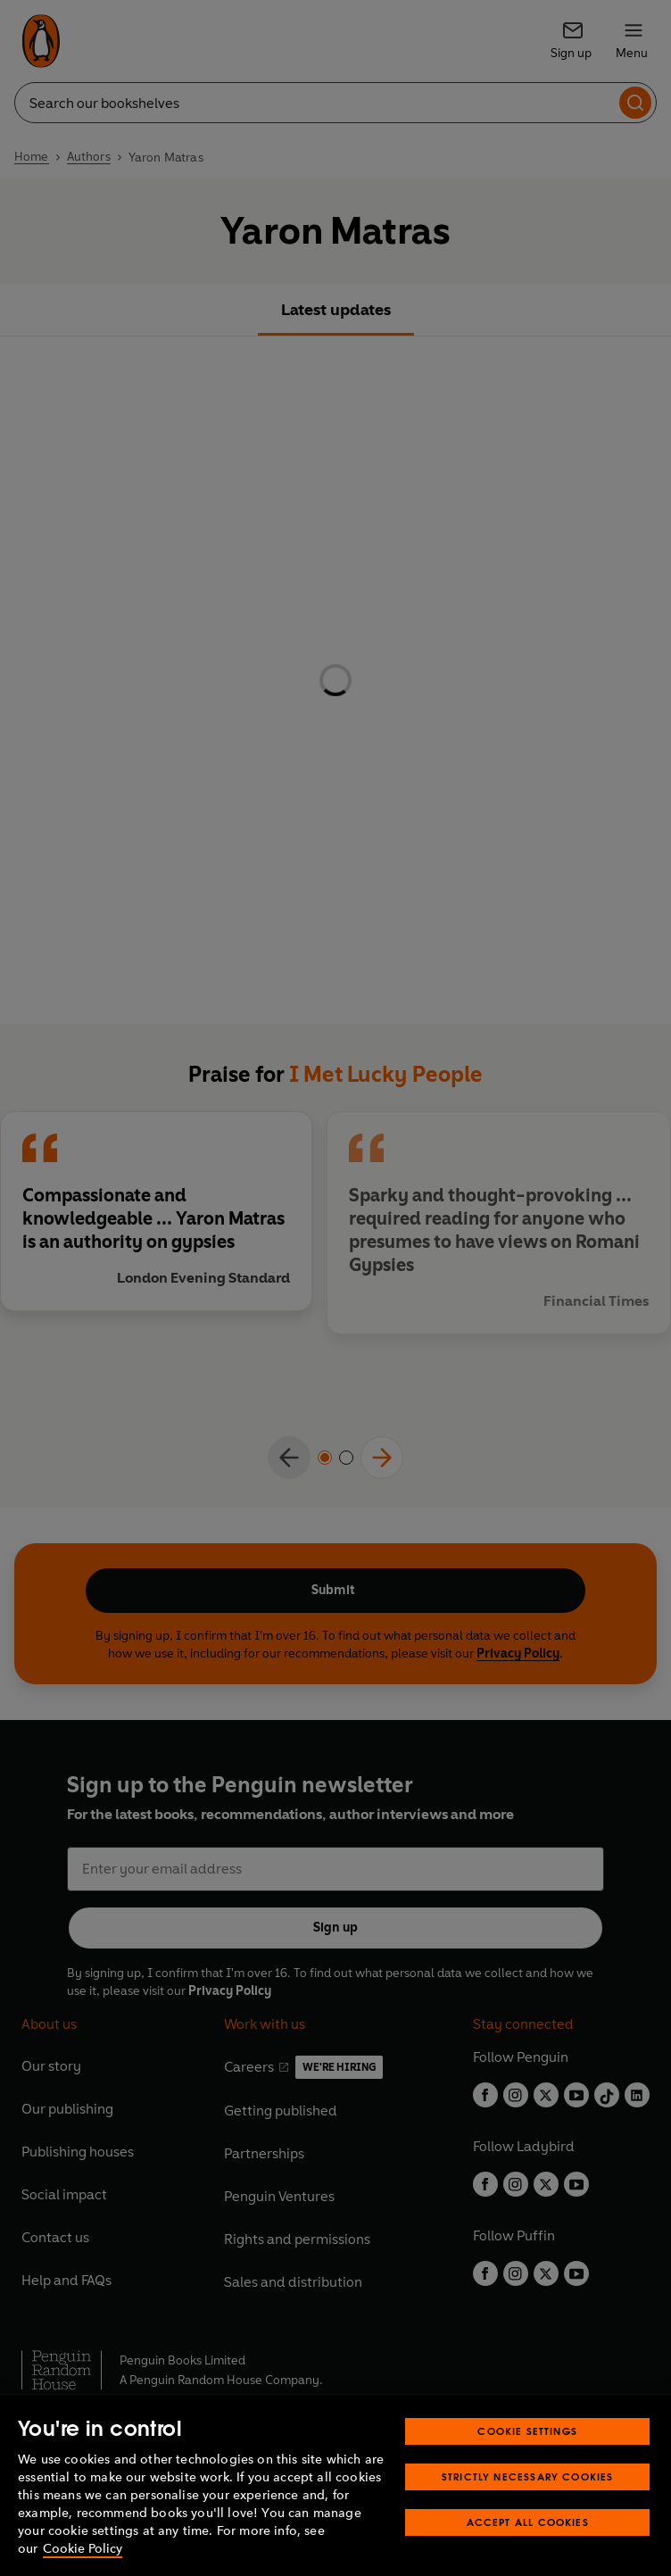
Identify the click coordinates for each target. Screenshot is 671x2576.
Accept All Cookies (528, 2522)
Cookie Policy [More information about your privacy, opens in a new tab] (82, 2548)
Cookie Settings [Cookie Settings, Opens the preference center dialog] (527, 2431)
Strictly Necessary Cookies (528, 2476)
